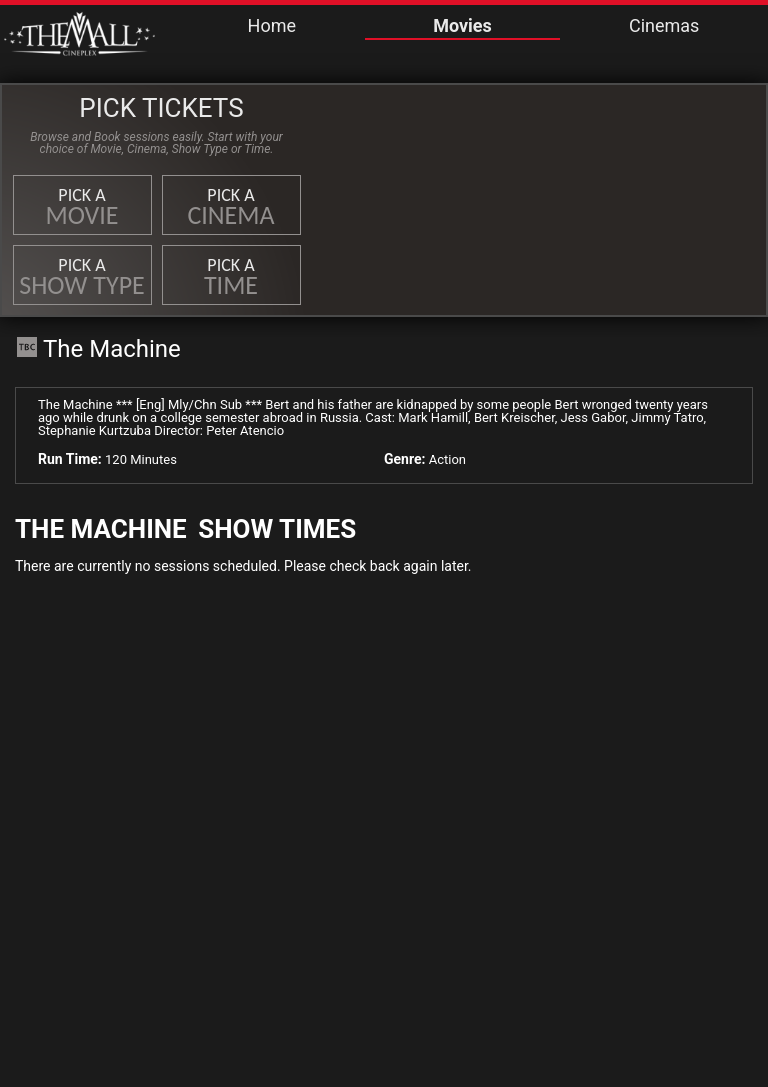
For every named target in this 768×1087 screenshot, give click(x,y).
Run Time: (70, 459)
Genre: (404, 459)
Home (272, 25)
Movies (462, 25)
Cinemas (664, 25)
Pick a (82, 207)
